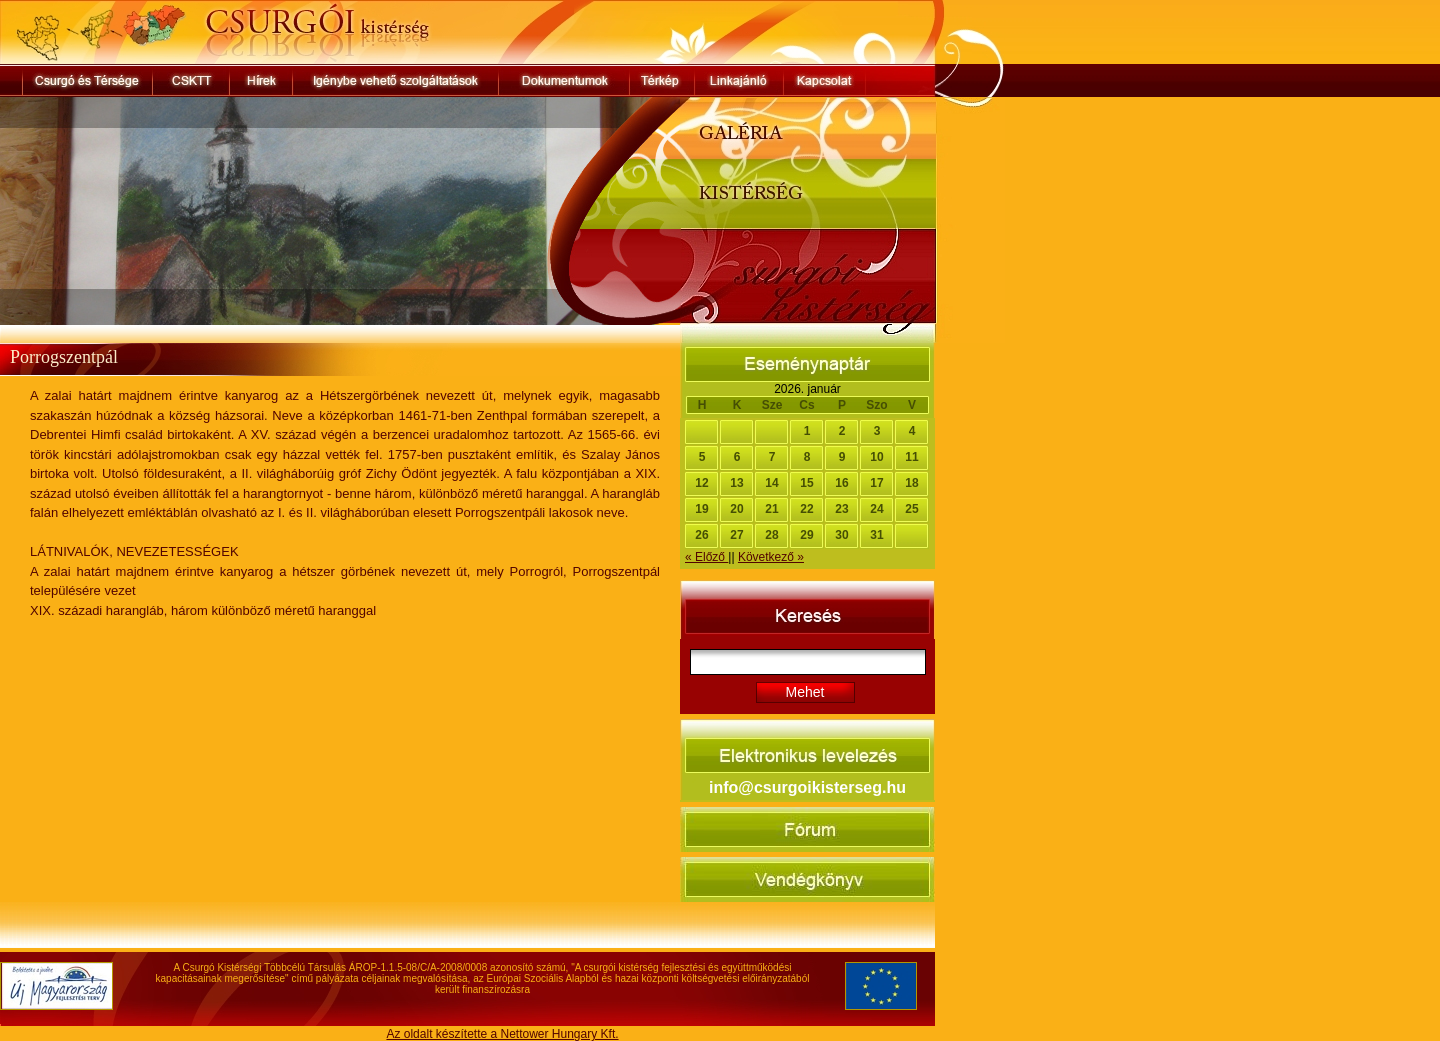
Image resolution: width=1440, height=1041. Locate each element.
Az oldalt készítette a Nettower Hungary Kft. (502, 1034)
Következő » (771, 557)
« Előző (706, 557)
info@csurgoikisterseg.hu (807, 787)
